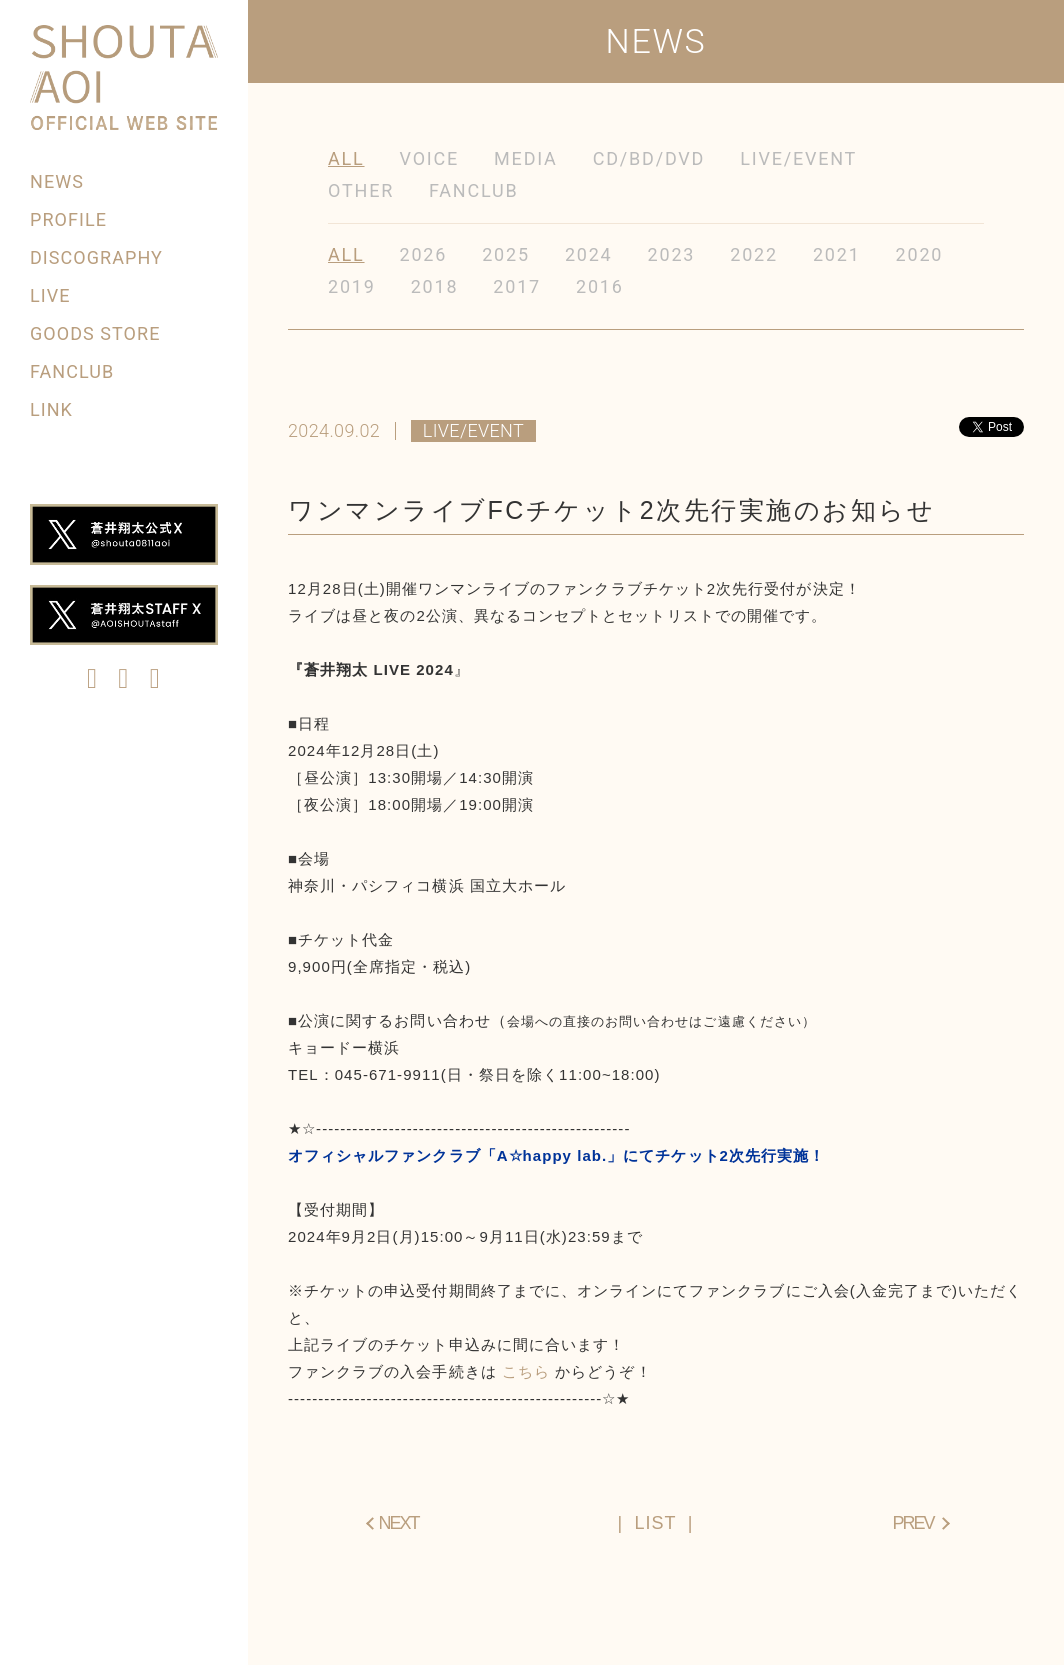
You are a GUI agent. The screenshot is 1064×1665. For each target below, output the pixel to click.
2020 (920, 254)
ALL (346, 158)
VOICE (430, 158)
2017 (517, 286)
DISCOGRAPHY (96, 257)
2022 (754, 254)
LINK (51, 409)
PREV (912, 1523)
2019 (352, 286)
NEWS (57, 181)
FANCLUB (72, 371)
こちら (526, 1371)
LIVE (50, 295)
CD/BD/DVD (649, 158)
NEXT (399, 1523)
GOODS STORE (95, 333)
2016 (600, 286)
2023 (672, 254)
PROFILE (68, 219)
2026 (424, 254)
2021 (837, 254)
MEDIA (526, 158)
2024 (589, 254)
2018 (435, 286)
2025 (506, 254)
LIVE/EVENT (798, 158)
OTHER (361, 190)
